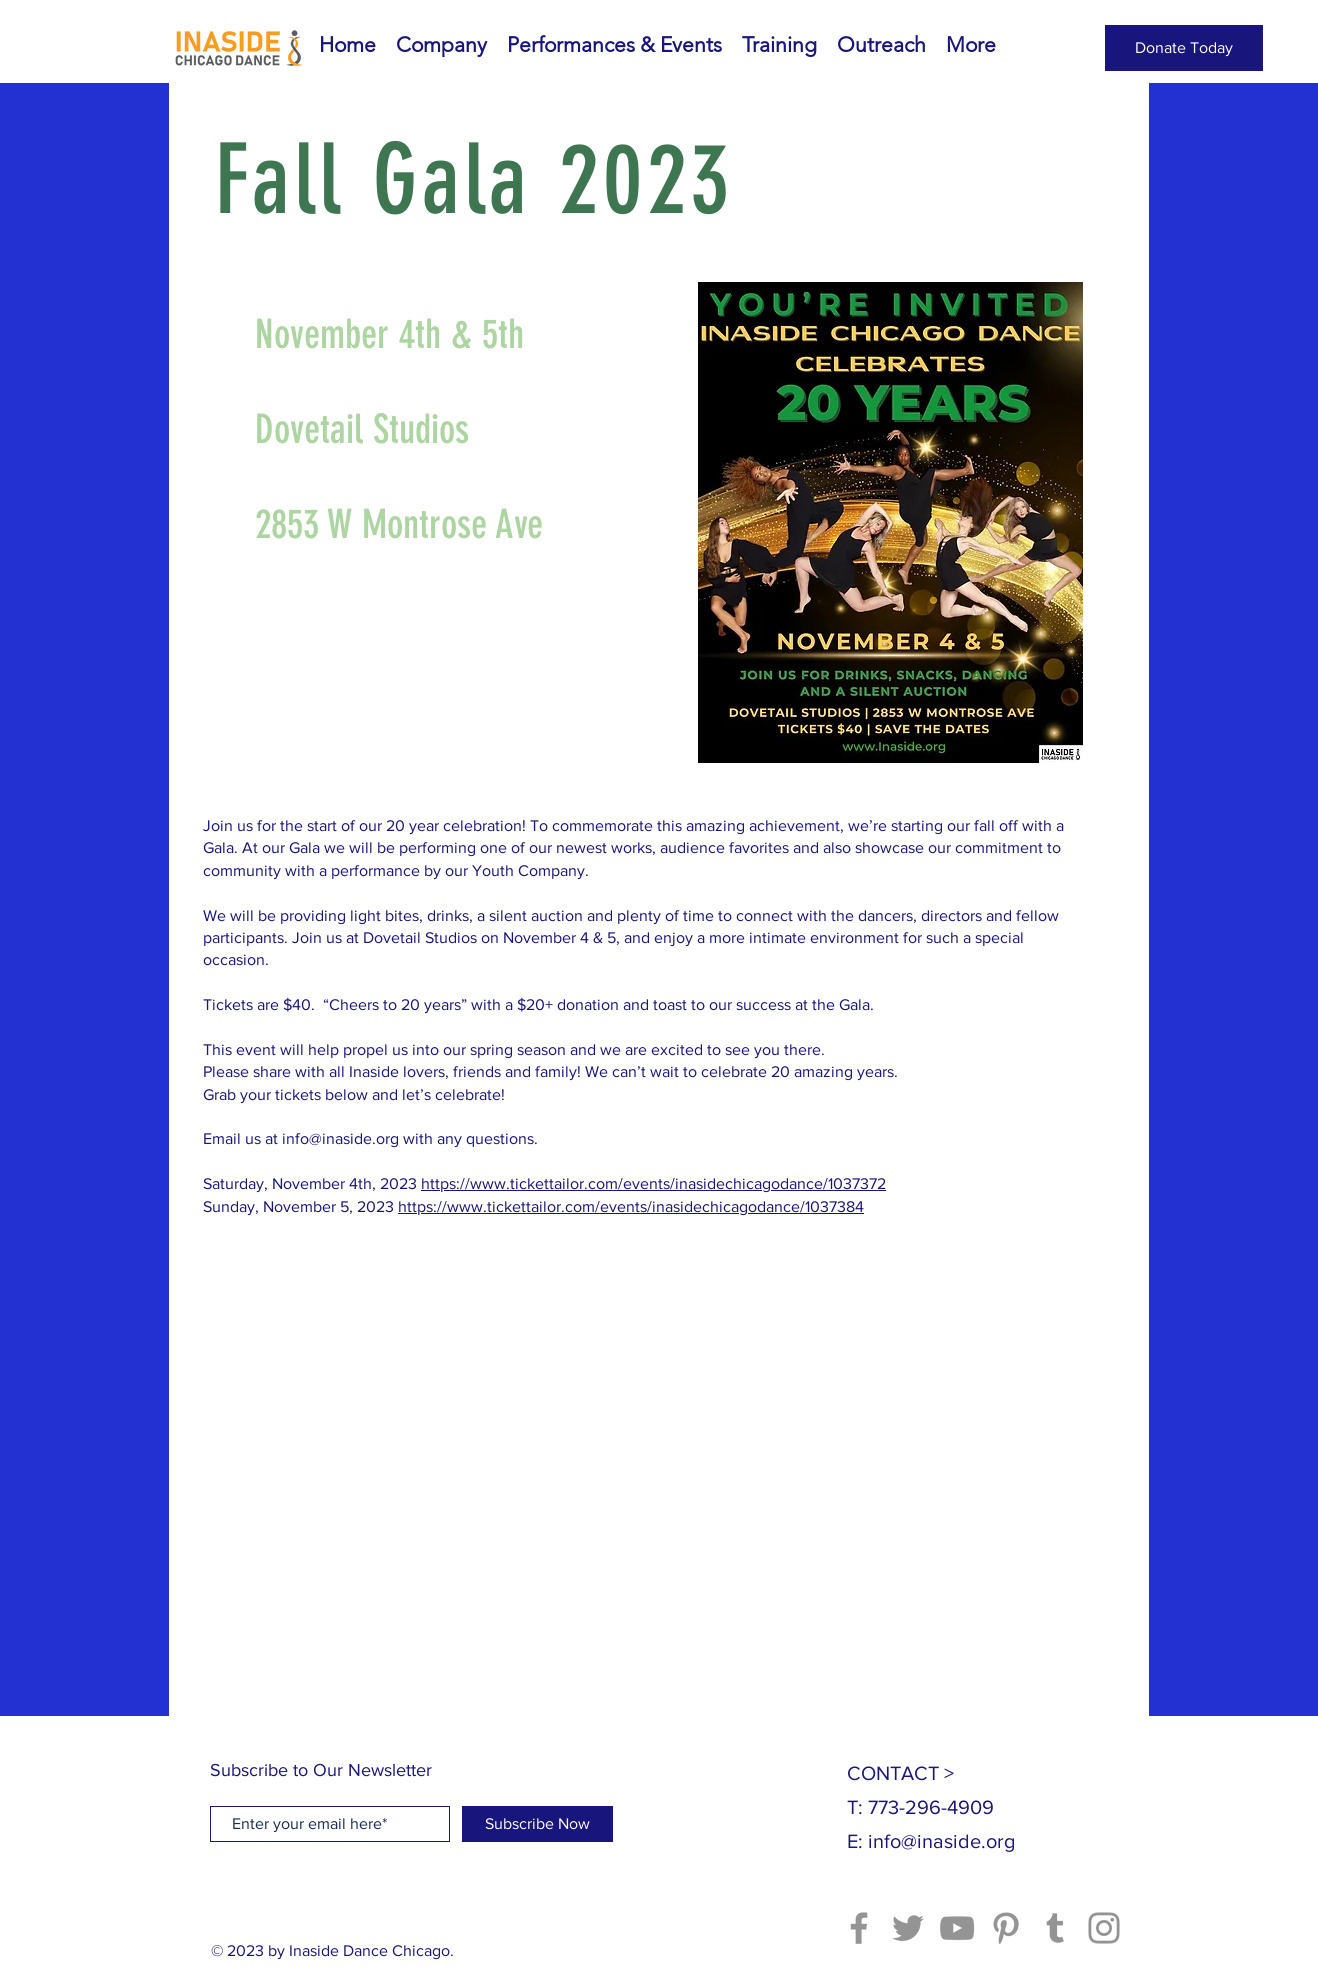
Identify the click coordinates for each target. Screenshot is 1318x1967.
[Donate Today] (1184, 48)
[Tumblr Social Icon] (1055, 1928)
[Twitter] (908, 1928)
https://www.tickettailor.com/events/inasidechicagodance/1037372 (653, 1183)
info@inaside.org (340, 1138)
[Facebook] (859, 1928)
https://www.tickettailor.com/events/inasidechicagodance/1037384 (631, 1206)
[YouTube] (957, 1928)
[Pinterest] (1006, 1928)
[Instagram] (1104, 1928)
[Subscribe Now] (537, 1824)
